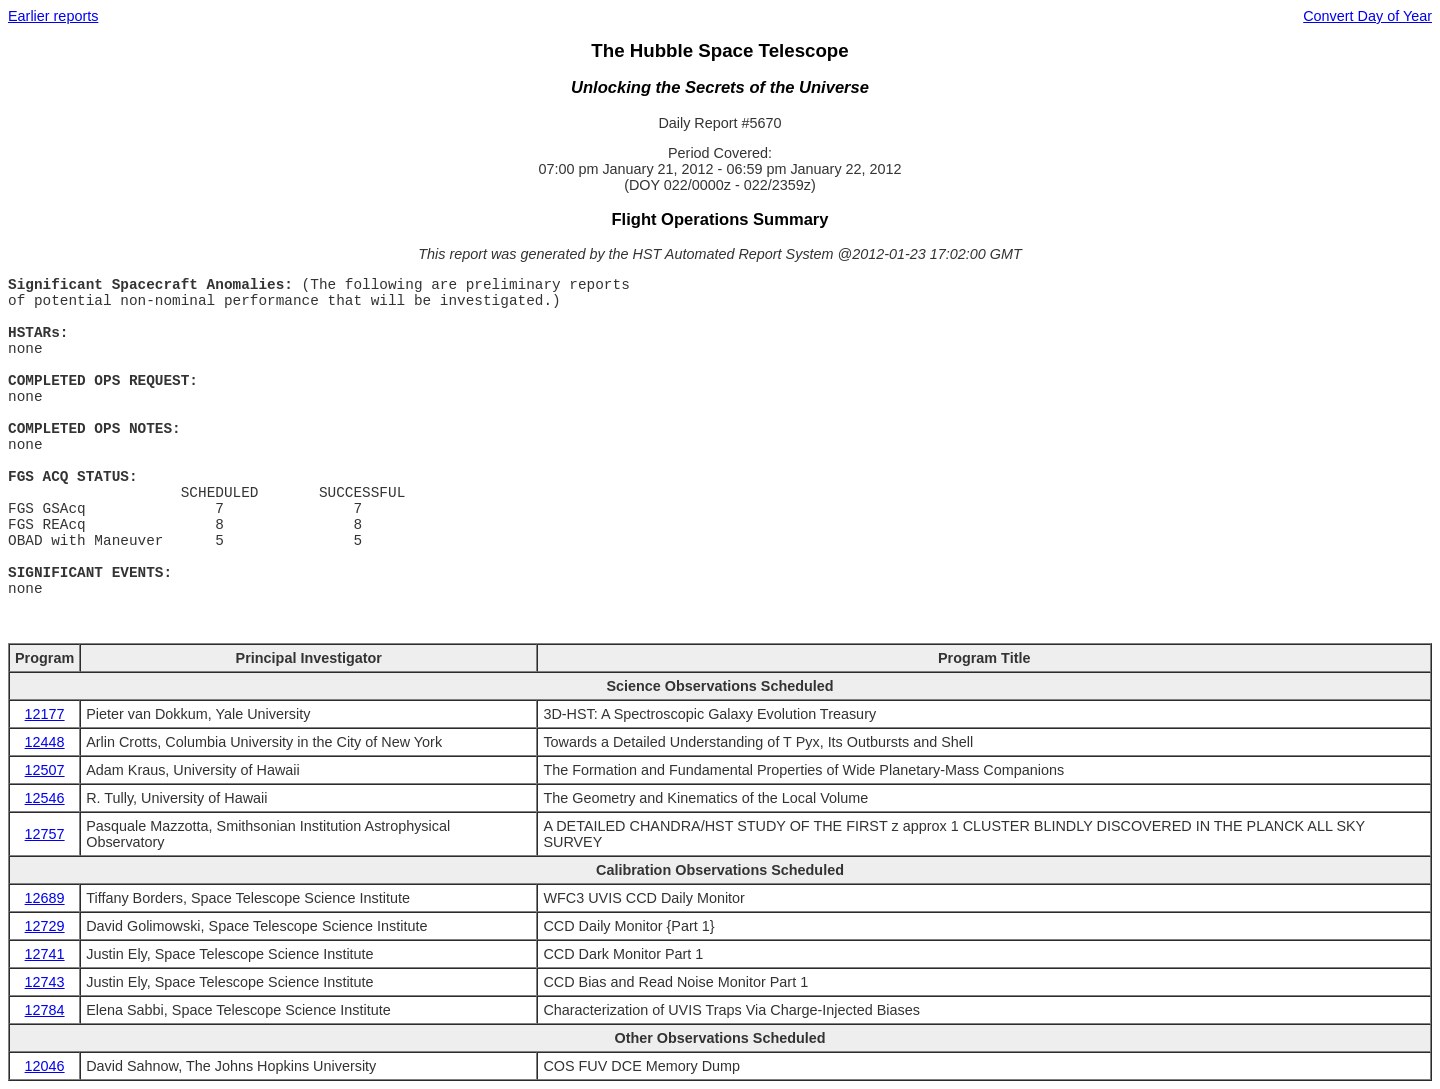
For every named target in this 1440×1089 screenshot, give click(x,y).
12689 (45, 898)
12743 (45, 982)
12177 (45, 714)
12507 (45, 770)
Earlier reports (53, 16)
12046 (45, 1066)
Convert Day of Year (1367, 16)
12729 (45, 926)
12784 (45, 1010)
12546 (45, 798)
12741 (45, 954)
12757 (45, 834)
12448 (45, 742)
